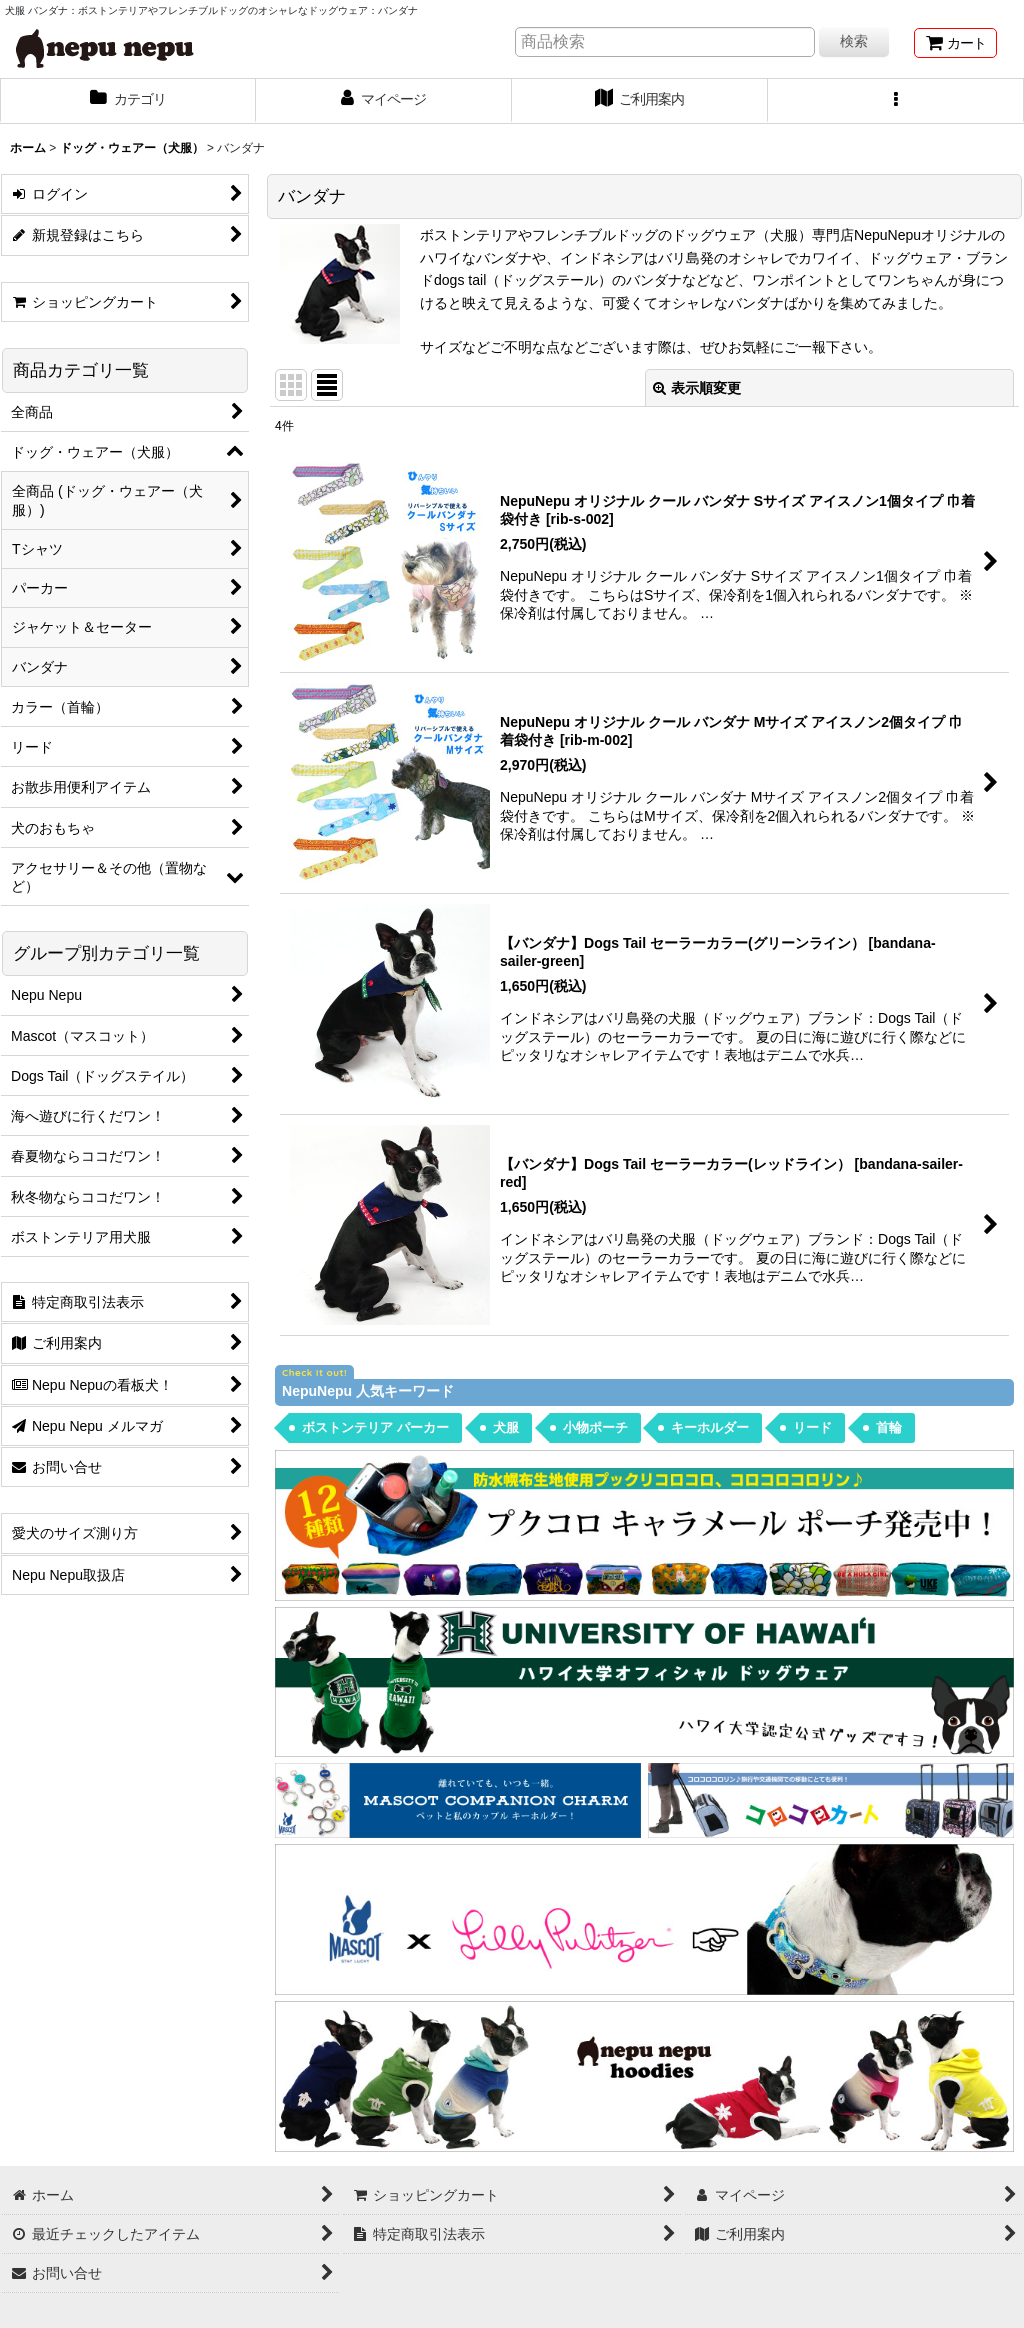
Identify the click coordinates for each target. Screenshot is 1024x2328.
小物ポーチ (595, 1427)
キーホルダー (710, 1427)
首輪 (889, 1427)
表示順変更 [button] (697, 388)
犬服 (506, 1427)
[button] (896, 101)
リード (812, 1427)
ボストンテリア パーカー (375, 1427)
